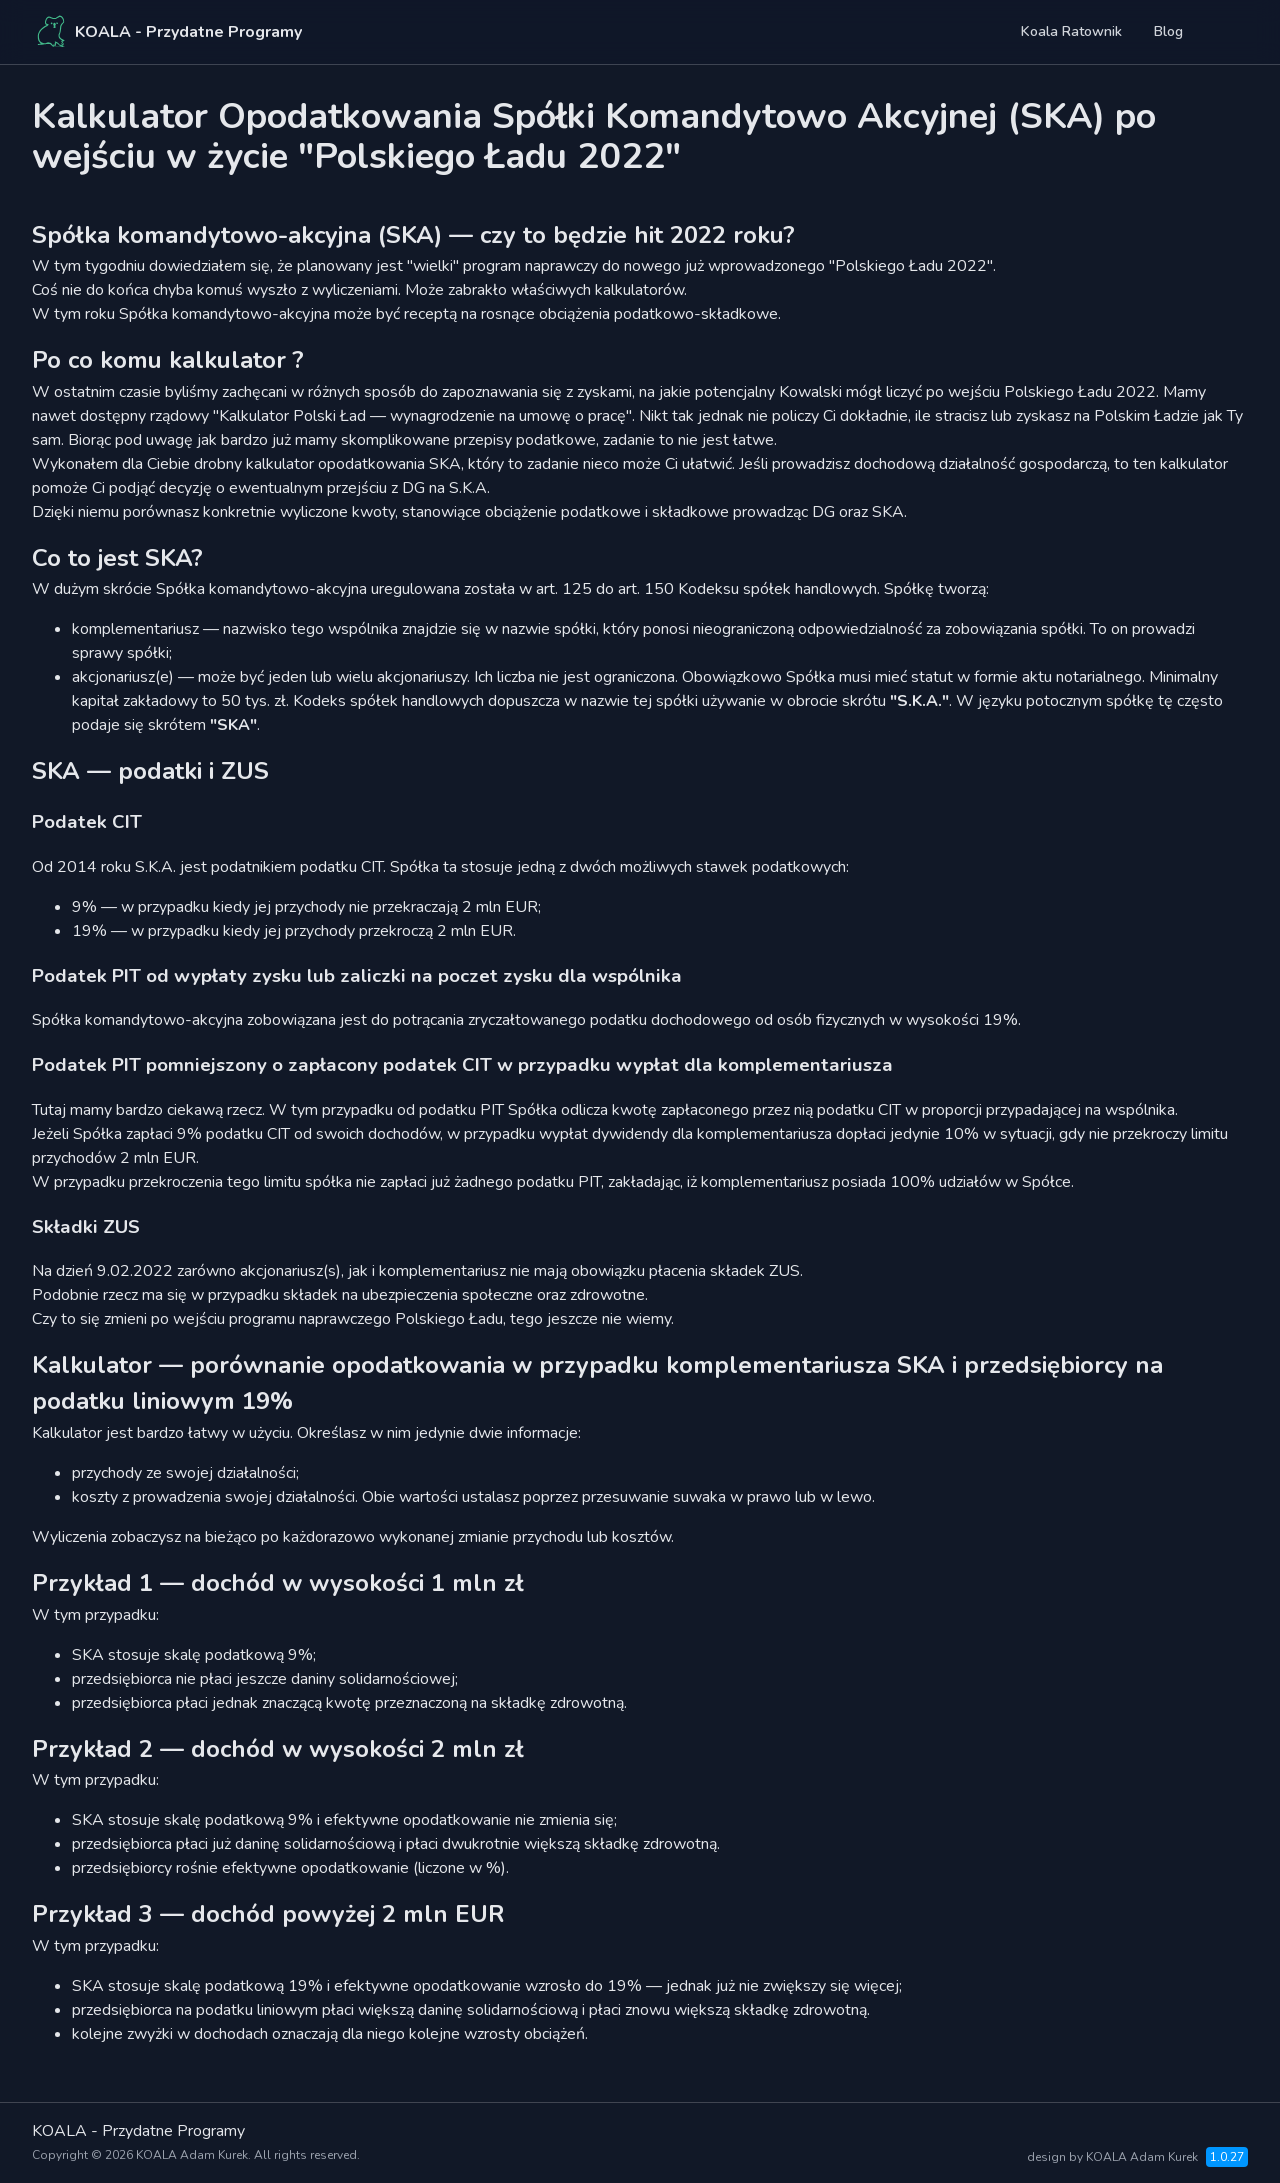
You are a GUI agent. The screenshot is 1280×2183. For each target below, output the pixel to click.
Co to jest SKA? (117, 558)
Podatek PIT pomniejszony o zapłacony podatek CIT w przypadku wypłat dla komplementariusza (462, 1065)
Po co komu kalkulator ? (168, 360)
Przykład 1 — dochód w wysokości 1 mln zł (278, 1583)
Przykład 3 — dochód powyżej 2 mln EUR (268, 1914)
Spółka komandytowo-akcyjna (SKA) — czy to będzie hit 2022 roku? (413, 235)
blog (1168, 31)
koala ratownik (1071, 31)
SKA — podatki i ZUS (150, 771)
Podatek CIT (87, 822)
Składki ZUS (86, 1227)
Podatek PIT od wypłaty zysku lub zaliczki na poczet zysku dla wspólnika (357, 976)
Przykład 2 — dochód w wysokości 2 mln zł (278, 1749)
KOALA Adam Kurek (192, 2155)
